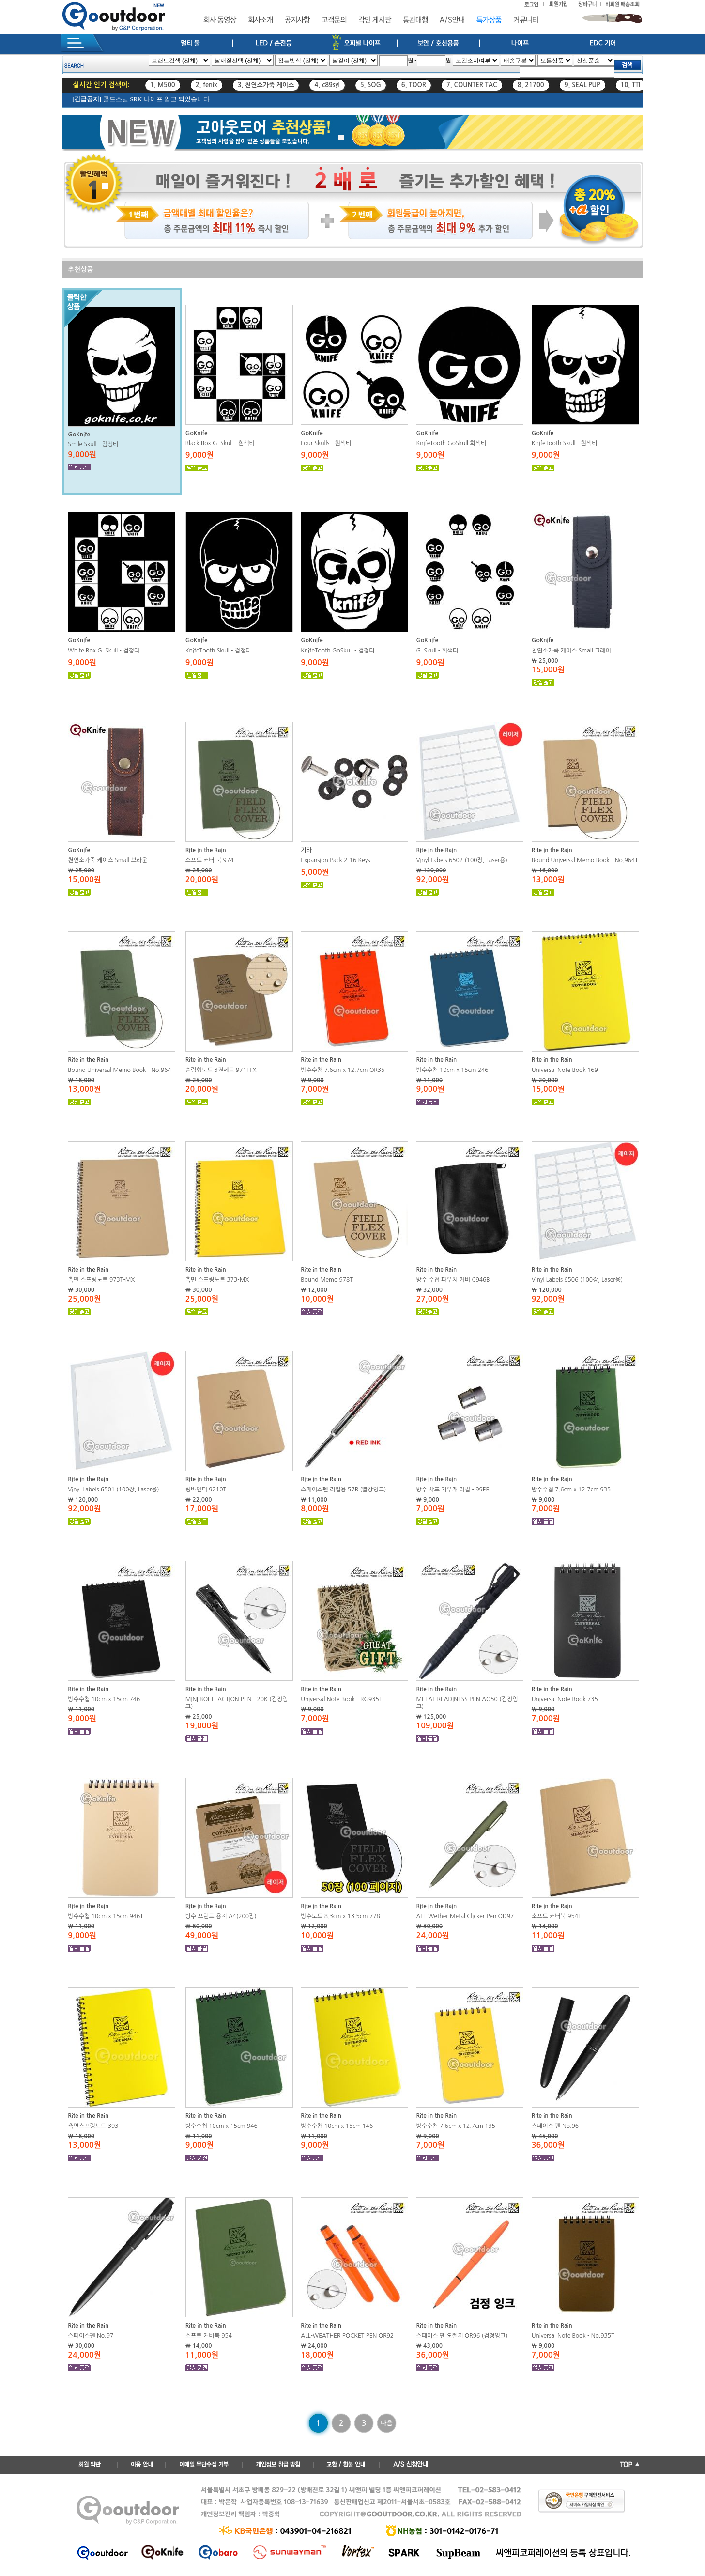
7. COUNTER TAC (471, 85)
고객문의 (334, 20)
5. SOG (370, 85)
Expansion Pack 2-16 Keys (335, 860)
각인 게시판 (374, 20)
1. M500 (162, 85)
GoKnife (79, 434)
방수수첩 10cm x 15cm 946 (221, 2126)
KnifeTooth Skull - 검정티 (218, 650)
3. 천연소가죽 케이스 (266, 85)
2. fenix (206, 85)
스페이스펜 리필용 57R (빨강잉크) (343, 1489)
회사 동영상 (219, 20)
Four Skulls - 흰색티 (326, 443)
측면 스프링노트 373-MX (217, 1280)
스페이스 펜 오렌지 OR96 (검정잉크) (461, 2336)
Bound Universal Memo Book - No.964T (585, 860)
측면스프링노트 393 (93, 2126)
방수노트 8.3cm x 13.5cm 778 (340, 1916)
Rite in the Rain (205, 850)
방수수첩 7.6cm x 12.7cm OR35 (342, 1070)
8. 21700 (531, 85)
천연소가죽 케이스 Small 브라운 (107, 860)
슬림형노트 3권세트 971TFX (221, 1070)
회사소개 (260, 20)
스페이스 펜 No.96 (555, 2126)
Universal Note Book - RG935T (341, 1699)
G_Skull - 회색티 (437, 650)
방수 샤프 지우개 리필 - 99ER (453, 1489)
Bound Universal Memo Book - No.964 (119, 1070)
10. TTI (631, 85)
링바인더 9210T (205, 1489)
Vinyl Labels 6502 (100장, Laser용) (461, 860)
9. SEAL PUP (582, 85)
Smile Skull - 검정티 (93, 444)
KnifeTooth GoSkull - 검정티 (337, 650)
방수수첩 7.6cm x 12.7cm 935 (571, 1489)
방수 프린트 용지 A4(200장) (221, 1916)
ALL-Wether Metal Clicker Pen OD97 (465, 1916)
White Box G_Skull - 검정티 (103, 650)
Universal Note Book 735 (565, 1699)
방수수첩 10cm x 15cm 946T (105, 1916)
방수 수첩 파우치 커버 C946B (453, 1280)
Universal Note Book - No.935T (573, 2336)
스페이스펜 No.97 (90, 2336)
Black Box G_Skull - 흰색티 (220, 443)
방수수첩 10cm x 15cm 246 (452, 1070)
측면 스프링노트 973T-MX (101, 1280)
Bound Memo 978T (327, 1280)
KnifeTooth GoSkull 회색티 (451, 443)
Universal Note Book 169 (565, 1070)
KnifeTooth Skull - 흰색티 (565, 443)
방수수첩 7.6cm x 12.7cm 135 (455, 2126)
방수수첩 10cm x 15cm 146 (337, 2126)
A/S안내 (452, 20)
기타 (306, 850)
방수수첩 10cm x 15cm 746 (104, 1699)
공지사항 (297, 20)
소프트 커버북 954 (208, 2336)
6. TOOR (413, 85)
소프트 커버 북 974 (209, 860)
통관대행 (415, 20)
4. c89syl (326, 85)
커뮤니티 (525, 20)
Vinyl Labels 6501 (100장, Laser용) (113, 1489)
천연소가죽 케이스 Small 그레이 (571, 650)
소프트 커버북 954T (557, 1916)
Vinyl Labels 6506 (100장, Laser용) (577, 1280)
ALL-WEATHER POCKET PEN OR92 (347, 2336)
